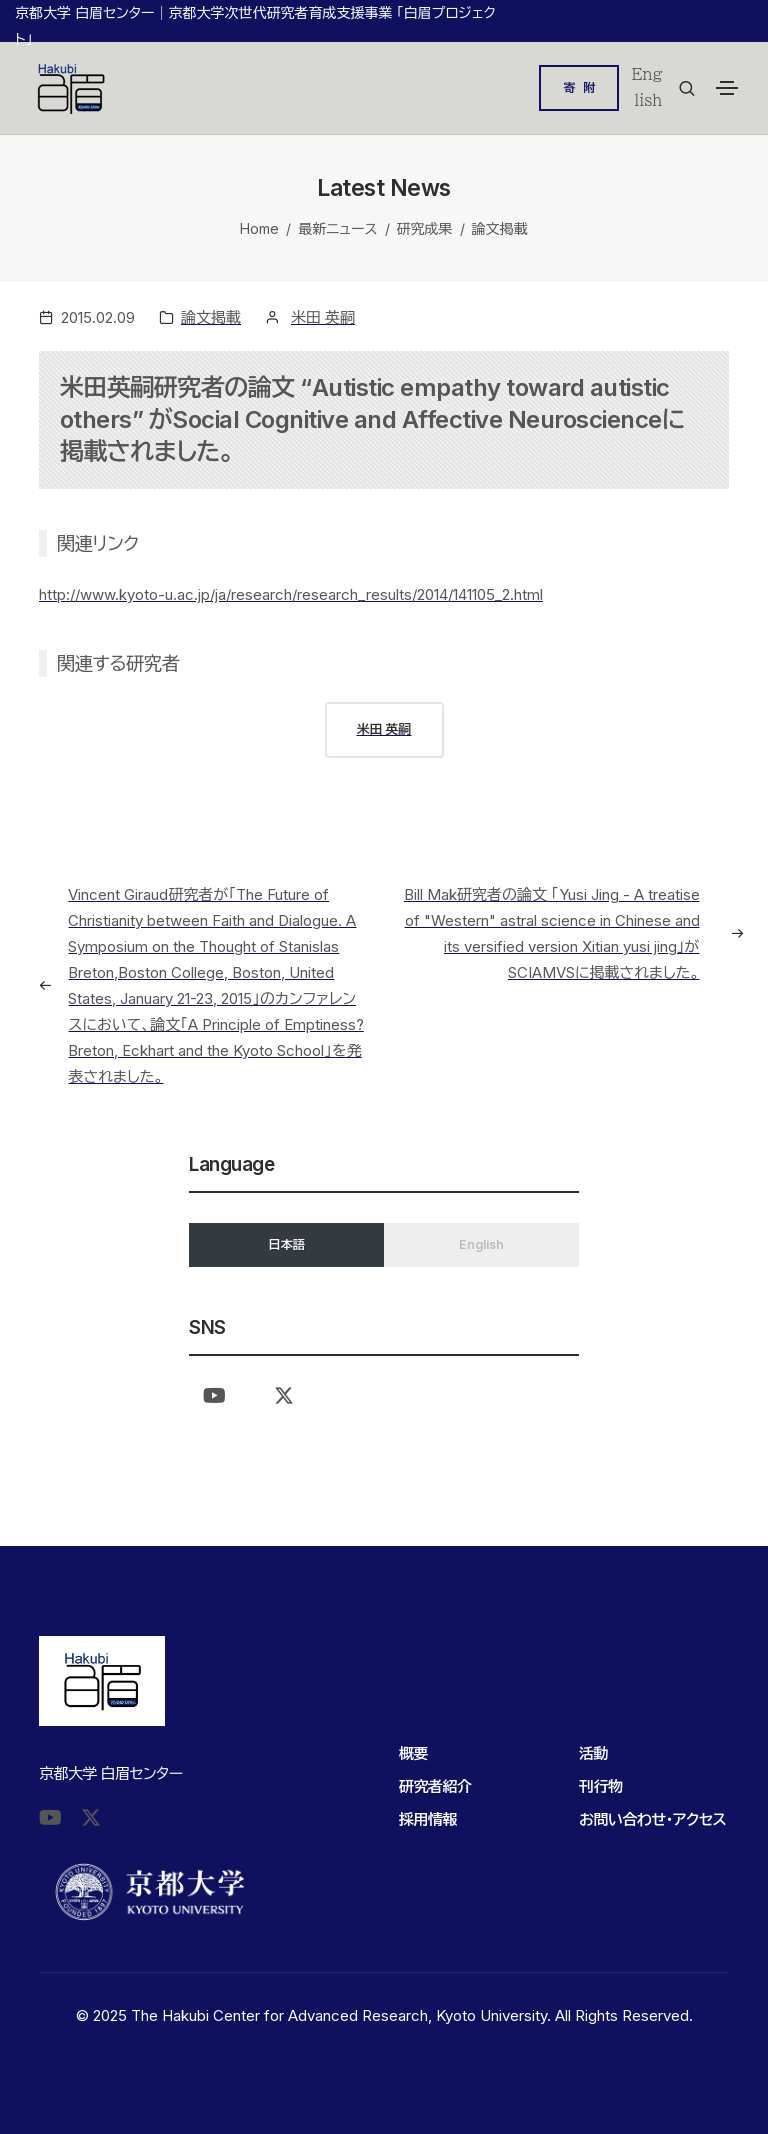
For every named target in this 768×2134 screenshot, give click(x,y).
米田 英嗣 (323, 317)
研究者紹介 (435, 1786)
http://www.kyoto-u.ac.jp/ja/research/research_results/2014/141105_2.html (291, 594)
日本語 (286, 1244)
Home (259, 228)
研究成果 (425, 228)
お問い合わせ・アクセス (652, 1819)
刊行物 (601, 1786)
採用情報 (428, 1819)
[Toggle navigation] (727, 88)
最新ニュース (337, 228)
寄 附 (579, 87)
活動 (593, 1753)
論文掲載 (500, 228)
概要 (413, 1753)
